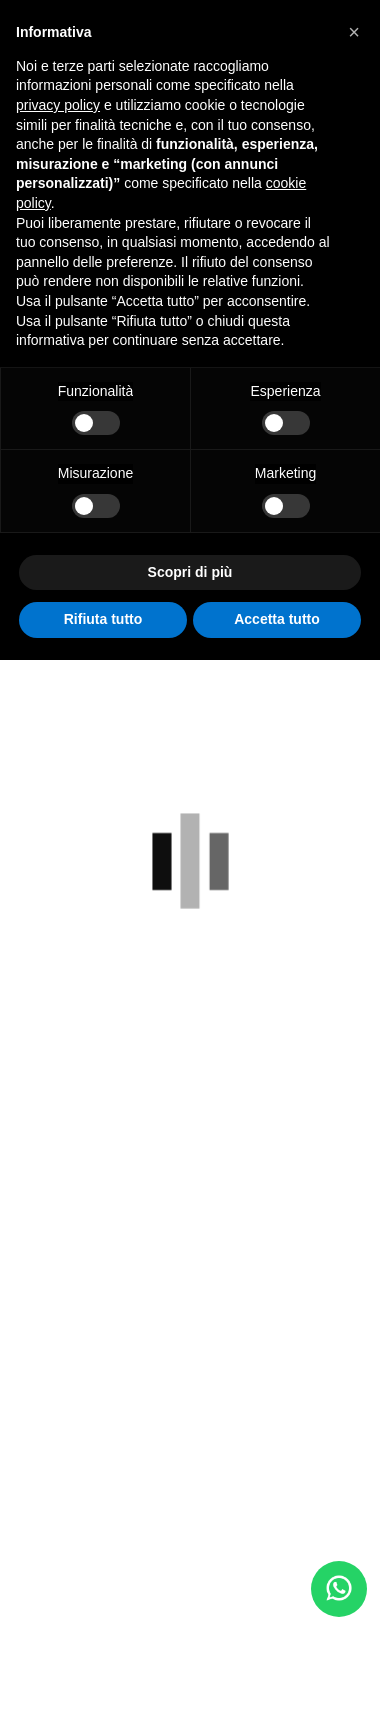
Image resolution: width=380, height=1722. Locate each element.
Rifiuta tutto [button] (103, 619)
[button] (354, 32)
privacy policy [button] (58, 105)
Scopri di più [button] (190, 572)
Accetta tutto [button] (277, 619)
